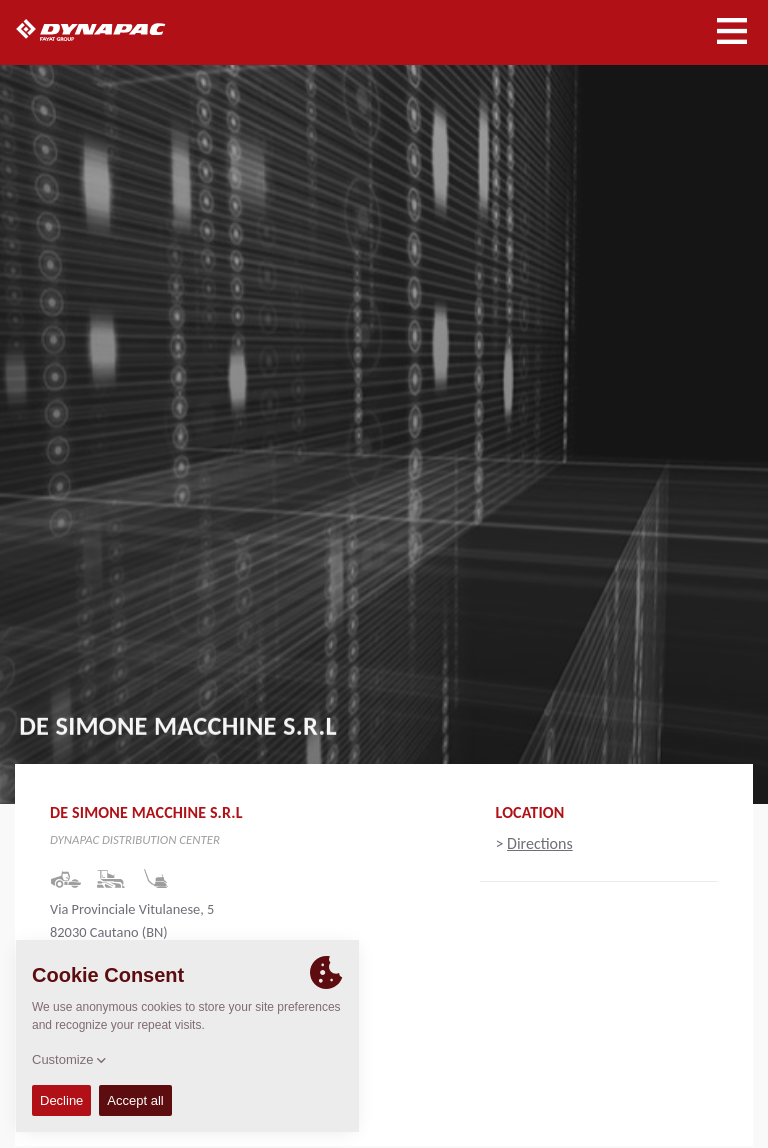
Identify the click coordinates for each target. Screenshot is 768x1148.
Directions (540, 843)
